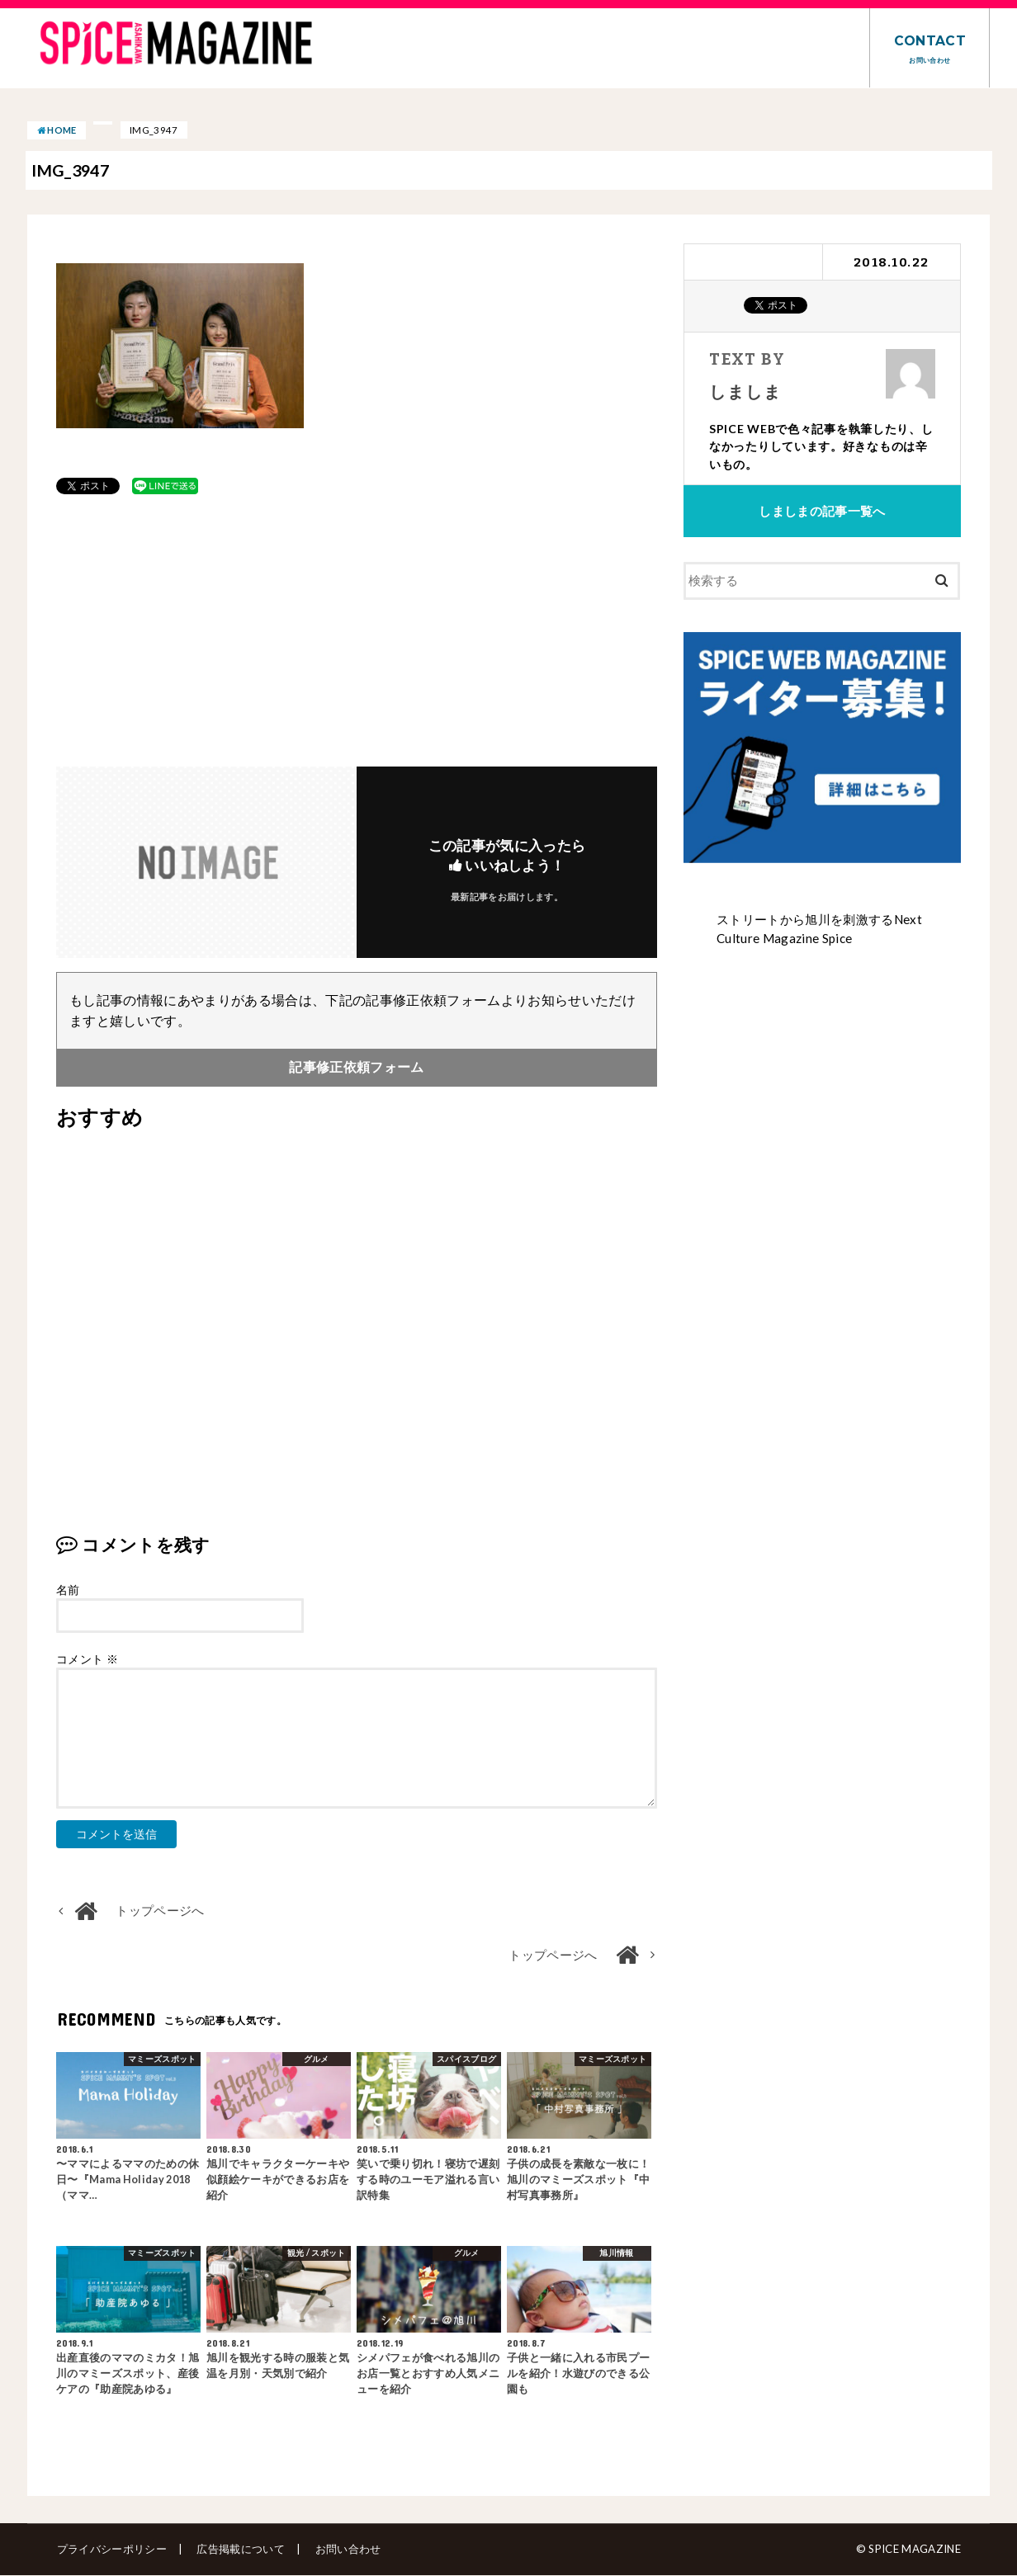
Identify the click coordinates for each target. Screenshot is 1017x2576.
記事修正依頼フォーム (356, 1067)
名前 (68, 1590)
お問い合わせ (346, 2549)
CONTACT (930, 48)
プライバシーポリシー (111, 2549)
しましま (743, 390)
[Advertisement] (356, 631)
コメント (87, 1660)
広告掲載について (240, 2549)
